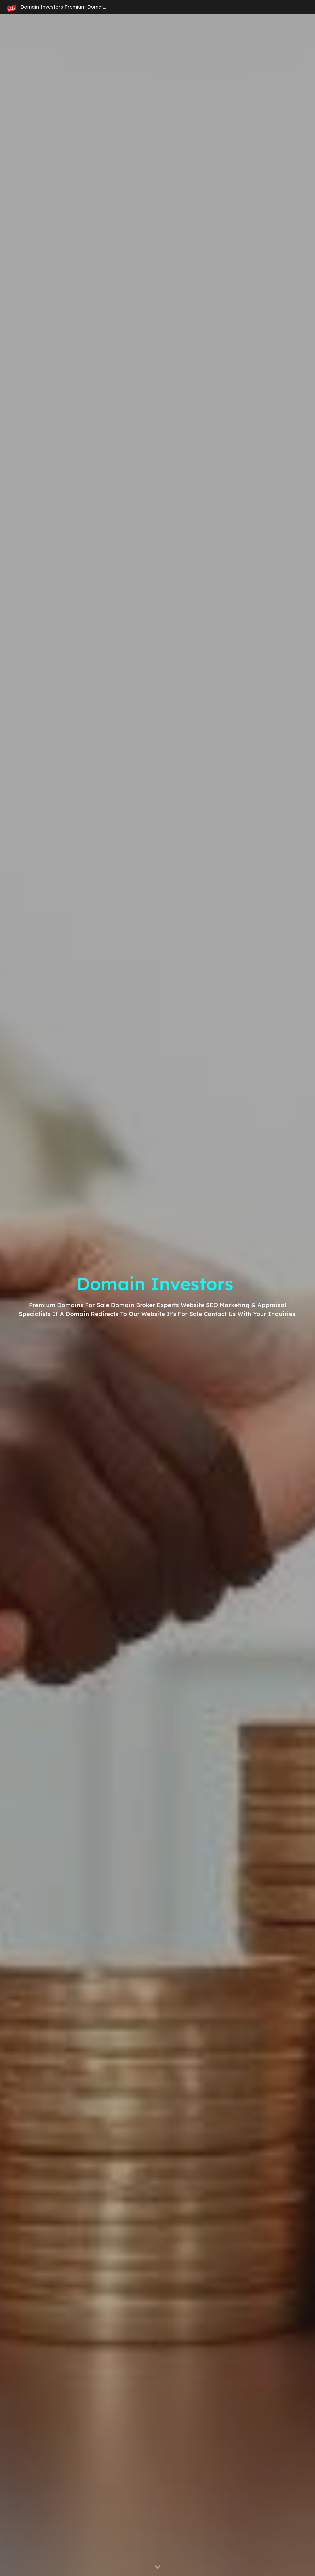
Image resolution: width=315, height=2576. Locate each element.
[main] (157, 1295)
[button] (157, 2567)
